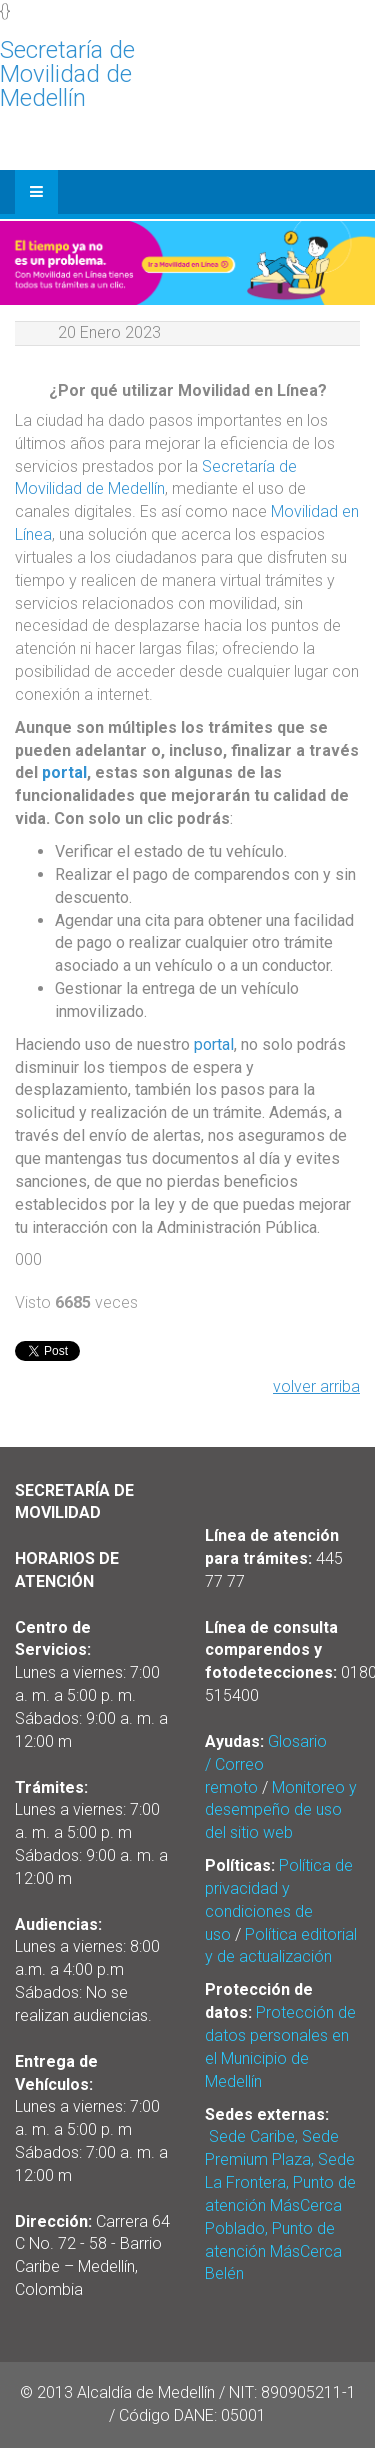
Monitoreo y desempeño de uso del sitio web (281, 1810)
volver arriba (316, 1386)
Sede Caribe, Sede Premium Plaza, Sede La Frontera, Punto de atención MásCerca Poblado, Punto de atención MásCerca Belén (280, 2205)
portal (64, 772)
